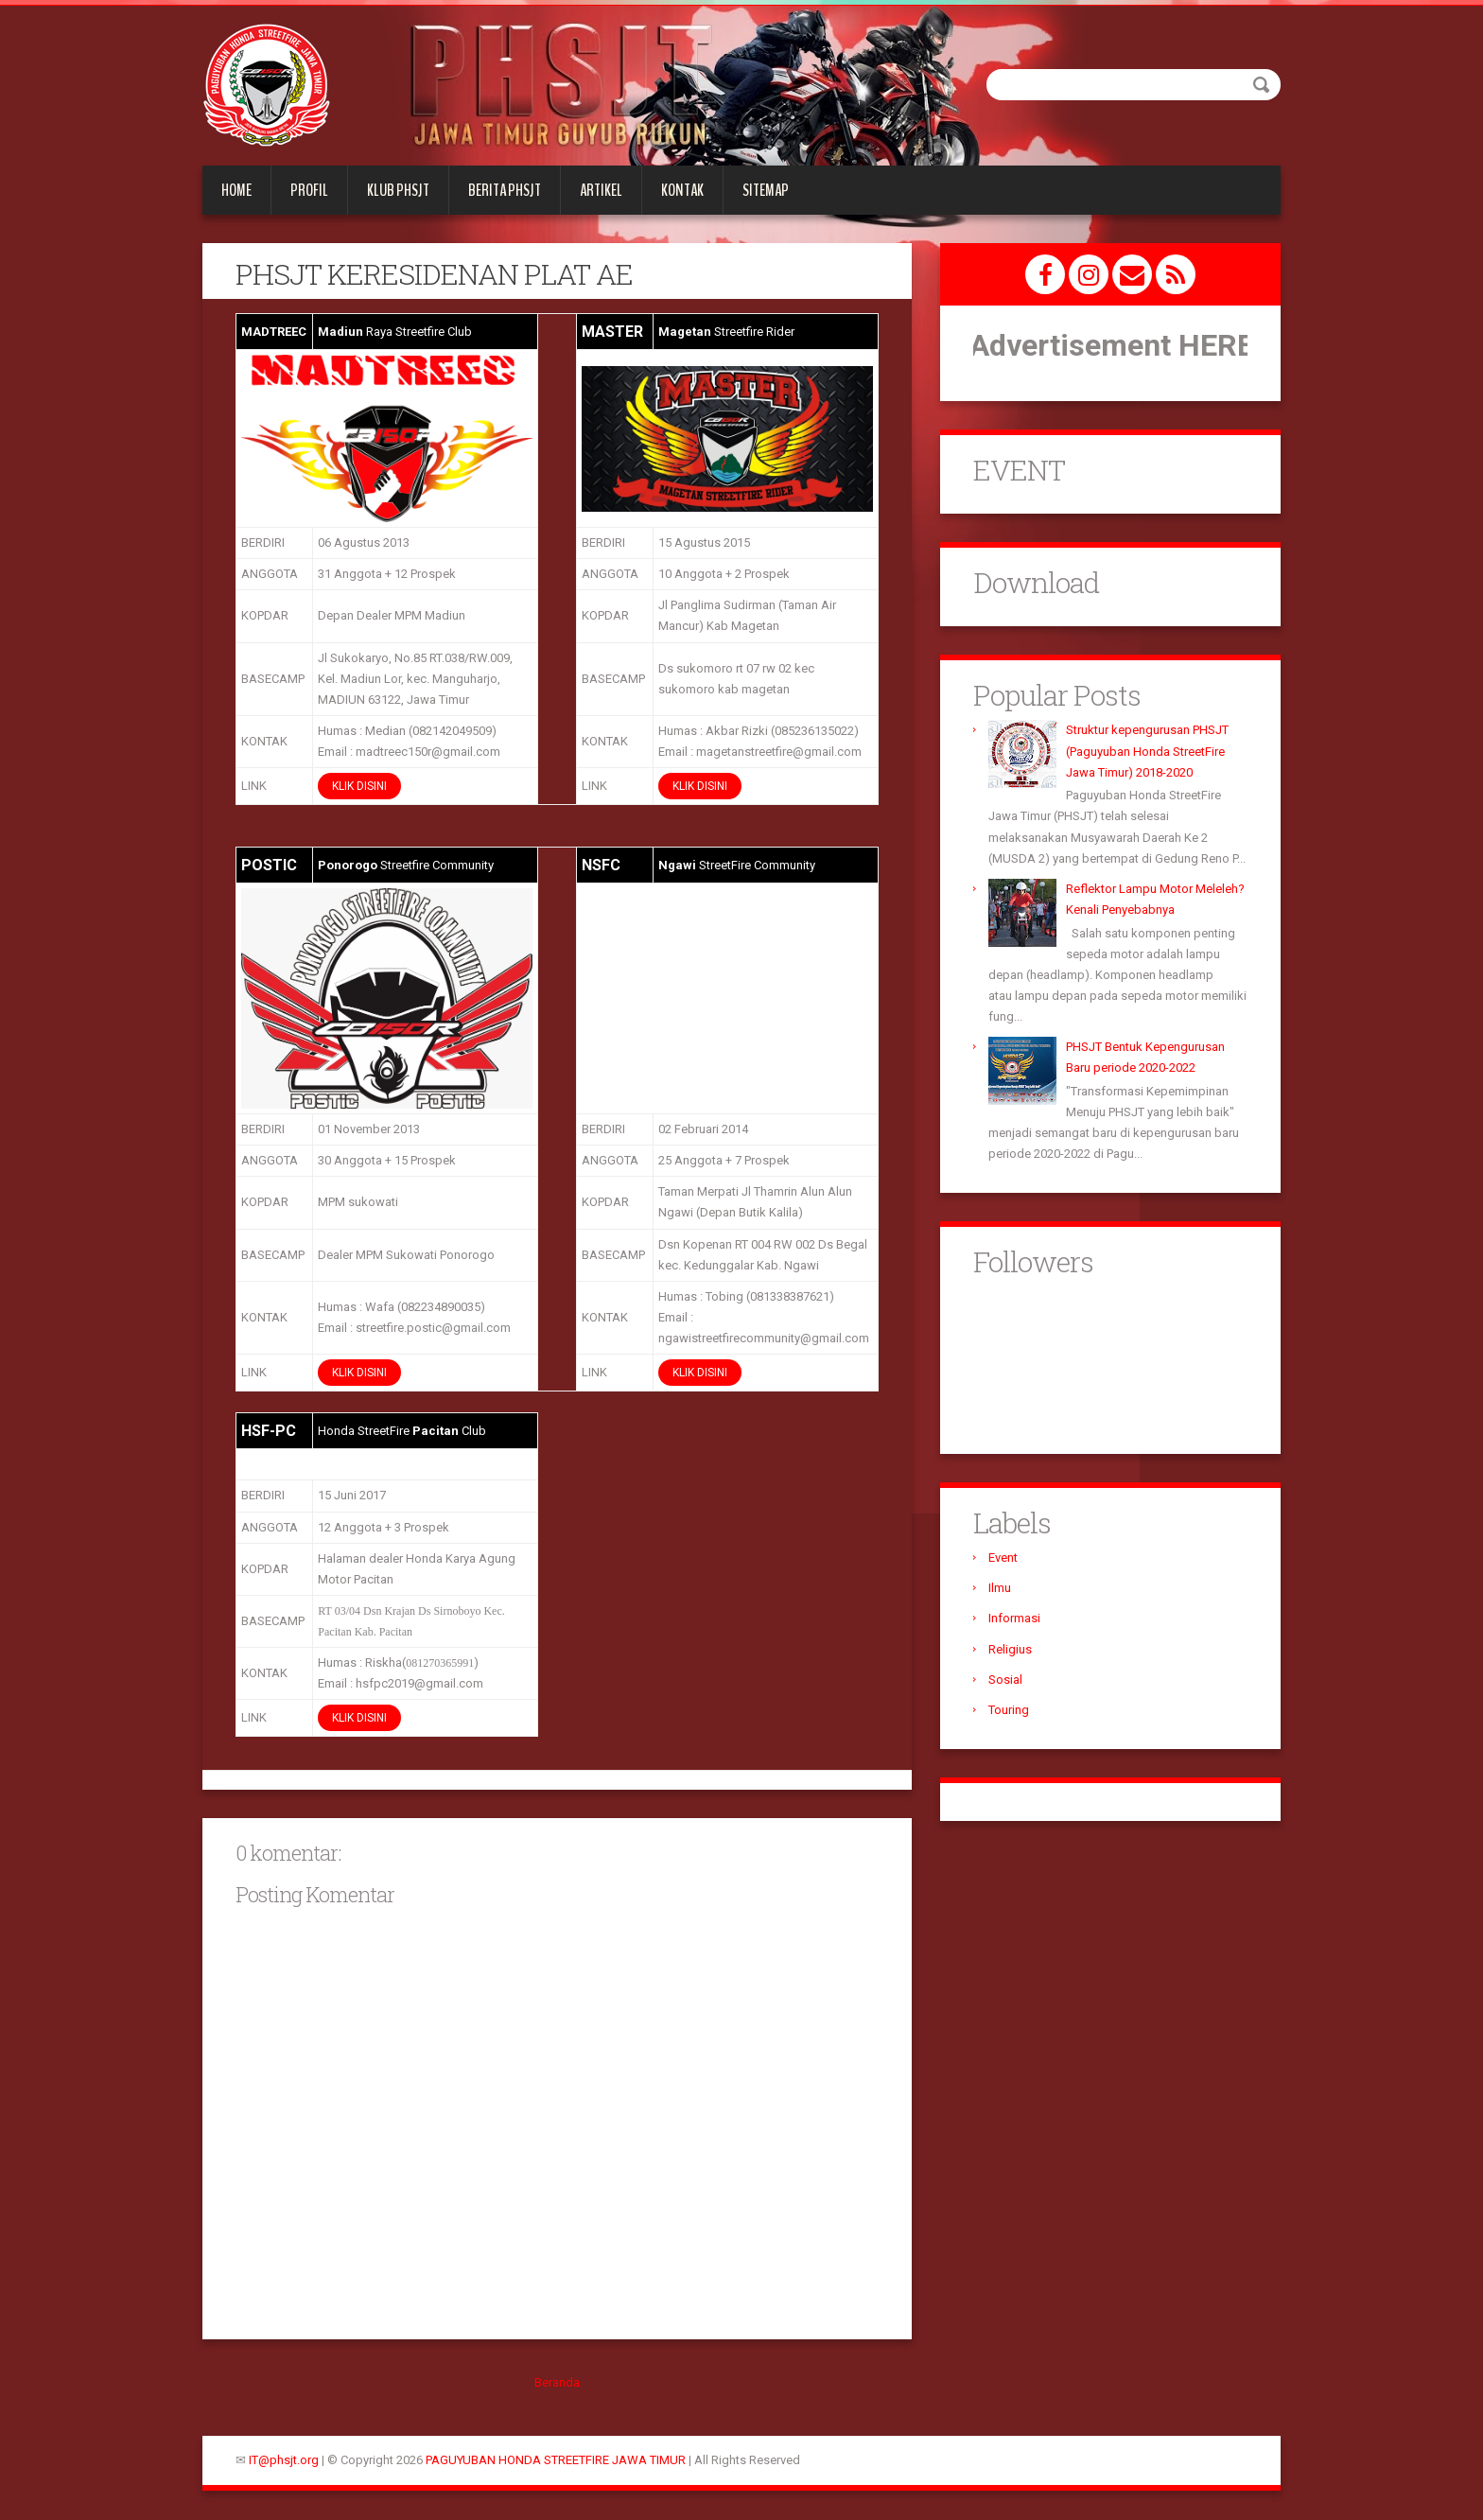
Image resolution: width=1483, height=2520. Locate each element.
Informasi (1014, 1618)
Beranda (557, 2382)
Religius (1010, 1649)
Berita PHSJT (504, 190)
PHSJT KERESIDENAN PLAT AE (434, 273)
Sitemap (765, 190)
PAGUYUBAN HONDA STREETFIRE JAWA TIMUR (556, 2460)
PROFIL (309, 190)
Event (1003, 1557)
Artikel (601, 190)
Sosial (1005, 1679)
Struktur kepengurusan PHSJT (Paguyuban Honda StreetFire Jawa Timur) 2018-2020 (1147, 751)
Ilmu (999, 1588)
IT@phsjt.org (284, 2460)
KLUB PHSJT (398, 190)
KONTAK (682, 190)
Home (236, 190)
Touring (1008, 1710)
